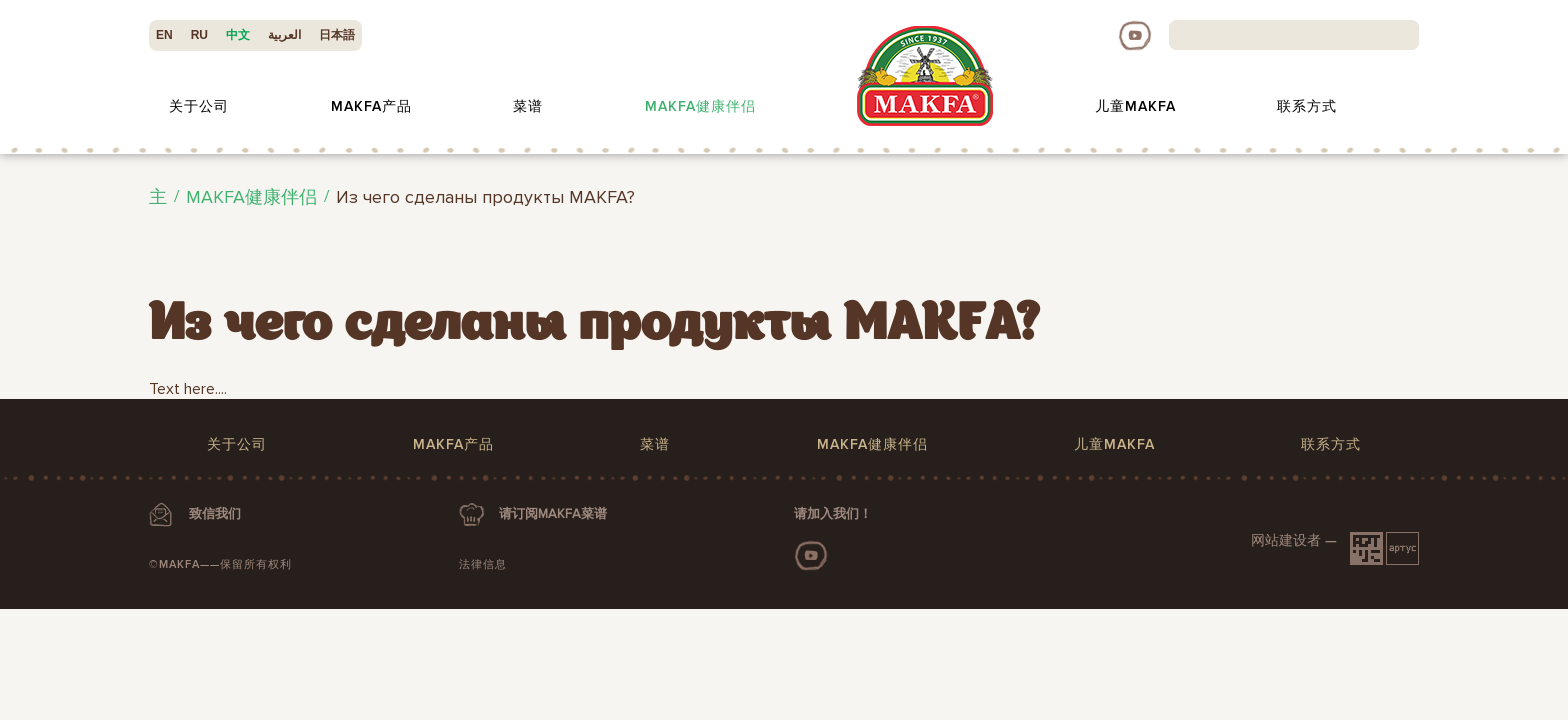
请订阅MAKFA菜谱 (553, 514)
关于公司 (199, 106)
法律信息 (483, 564)
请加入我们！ (833, 514)
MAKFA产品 (371, 106)
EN (164, 35)
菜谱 (528, 106)
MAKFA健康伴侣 (700, 106)
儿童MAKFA (1135, 106)
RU (199, 35)
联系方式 (1307, 106)
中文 (238, 35)
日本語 (337, 35)
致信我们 (215, 514)
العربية (284, 35)
